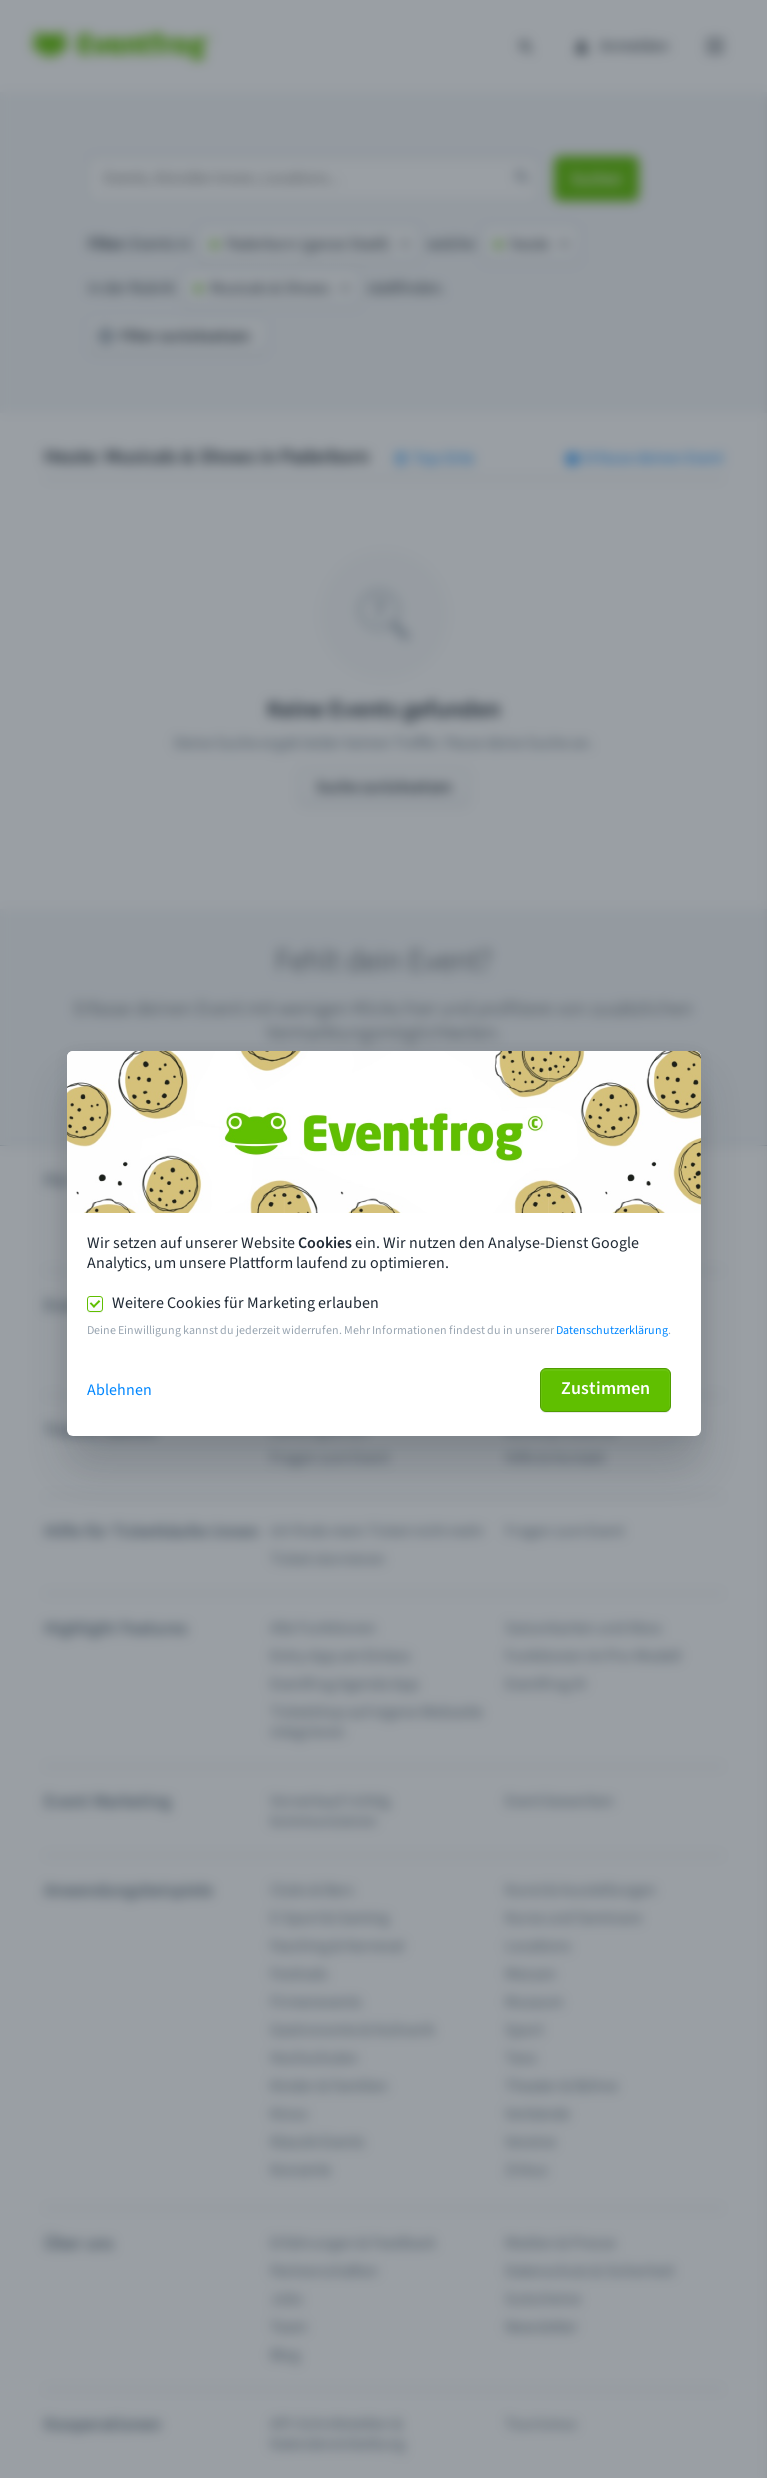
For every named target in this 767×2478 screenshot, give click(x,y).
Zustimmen (605, 1388)
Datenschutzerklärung (612, 1330)
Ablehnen (119, 1390)
